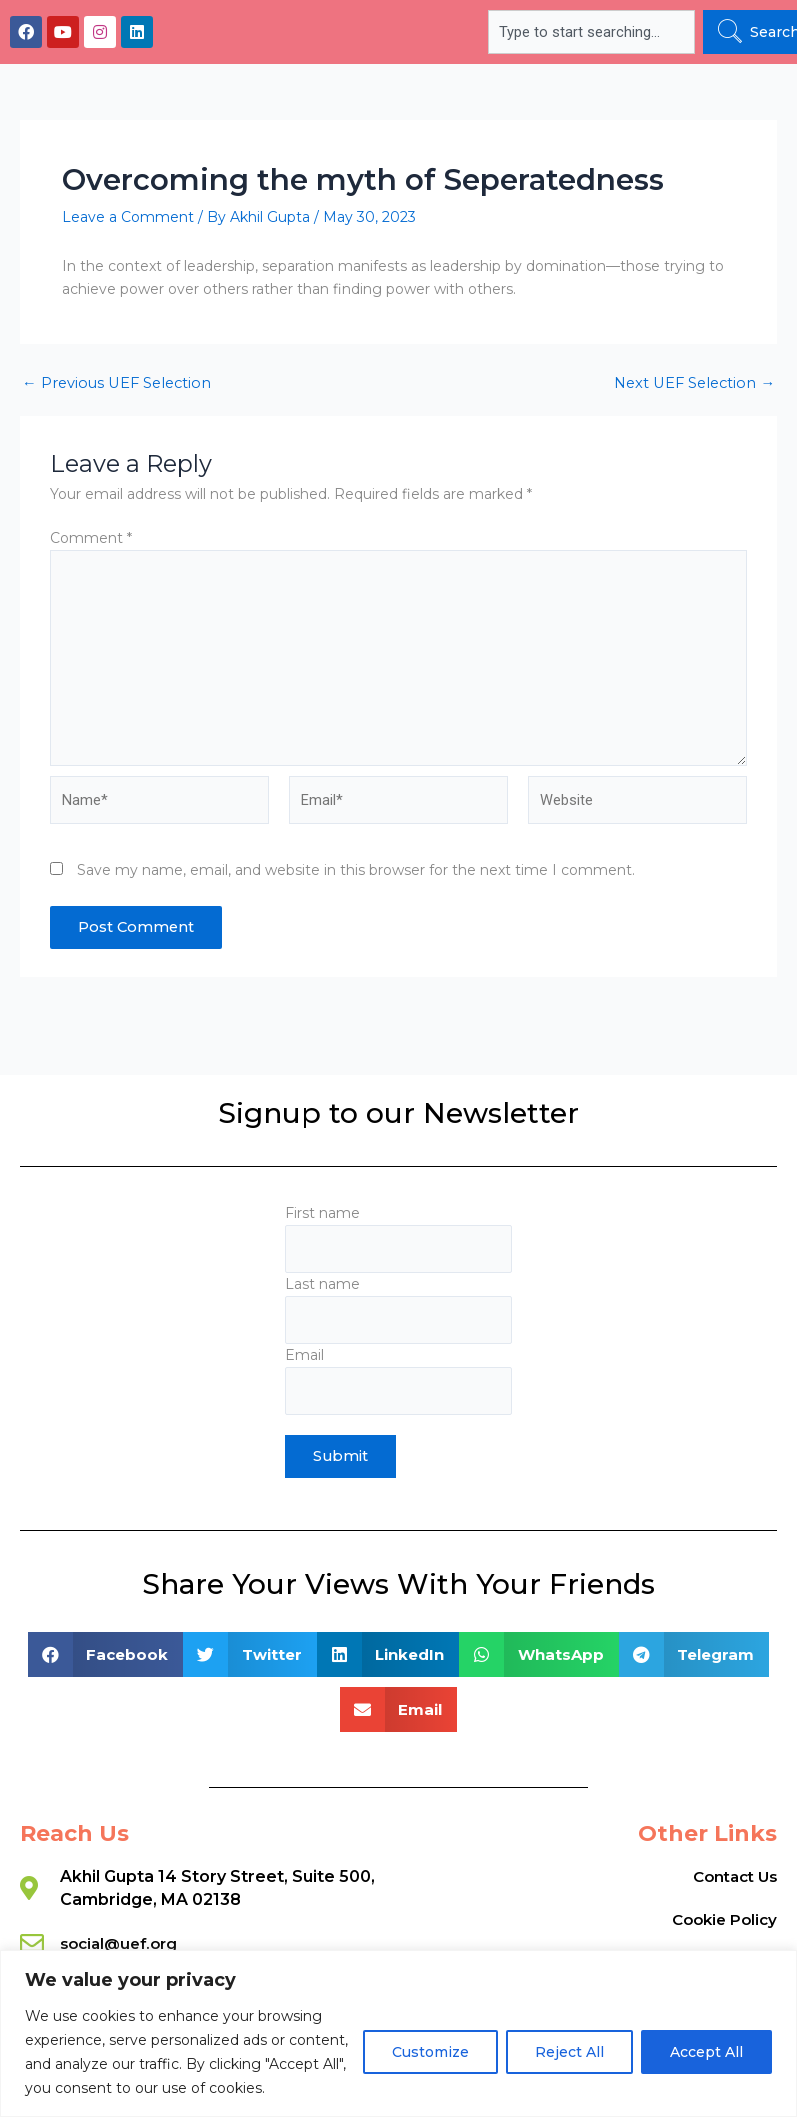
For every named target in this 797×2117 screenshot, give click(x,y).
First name (398, 1238)
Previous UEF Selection (116, 383)
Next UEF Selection (694, 383)
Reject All (569, 2052)
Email (398, 1380)
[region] (398, 2033)
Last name (398, 1309)
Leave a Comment (128, 217)
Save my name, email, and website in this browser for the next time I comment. (356, 870)
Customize (430, 2052)
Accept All (706, 2052)
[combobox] (591, 32)
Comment (91, 538)
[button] (106, 1654)
